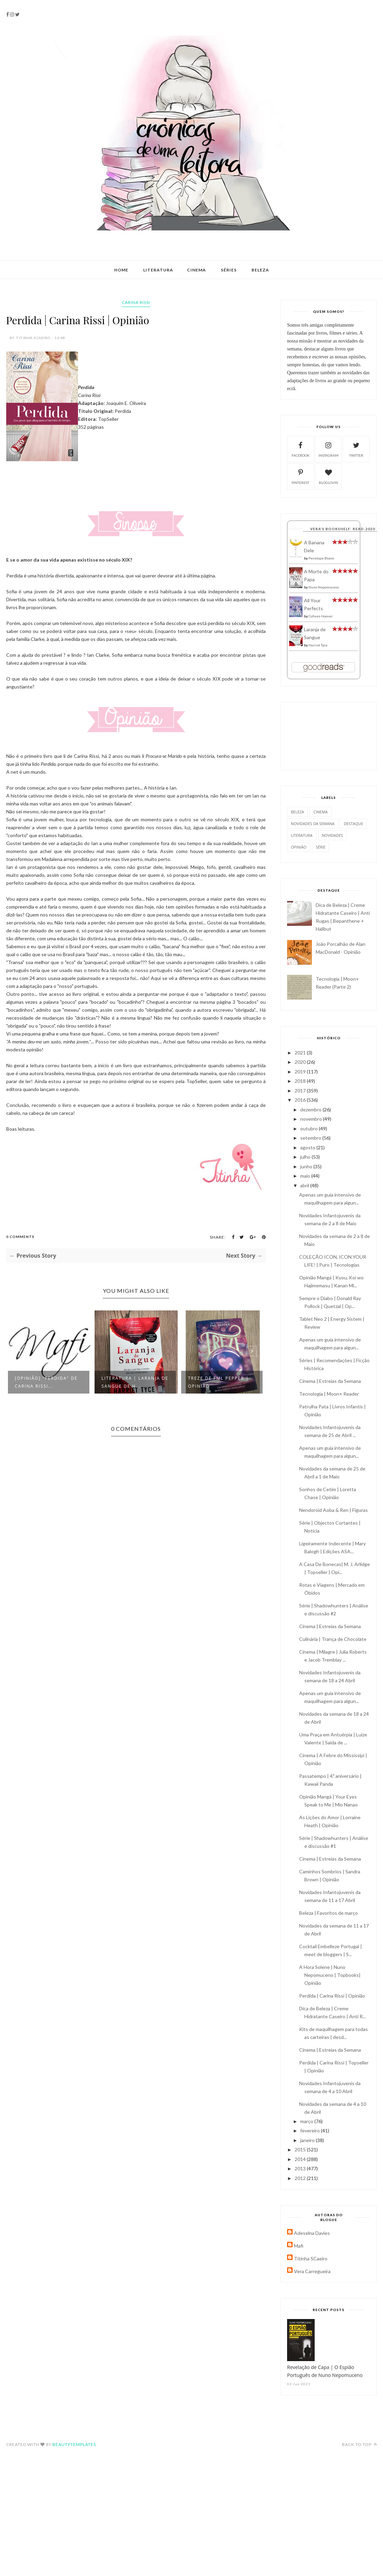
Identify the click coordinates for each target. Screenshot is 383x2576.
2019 (301, 1071)
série (320, 847)
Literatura (158, 270)
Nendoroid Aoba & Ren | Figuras (333, 1510)
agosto (308, 1147)
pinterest (300, 476)
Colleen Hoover (320, 616)
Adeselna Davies (312, 2233)
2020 (301, 1062)
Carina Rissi (136, 302)
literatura (302, 835)
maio (305, 1176)
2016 (301, 1100)
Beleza (260, 270)
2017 (301, 1090)
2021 (301, 1053)
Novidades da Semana (312, 823)
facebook (301, 448)
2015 (301, 2149)
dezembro (311, 1109)
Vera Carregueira (312, 2271)
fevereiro (310, 2130)
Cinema (196, 270)
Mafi (298, 2246)
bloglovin (328, 476)
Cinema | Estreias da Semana (330, 1381)
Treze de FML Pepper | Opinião (218, 1382)
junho (306, 1166)
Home (121, 270)
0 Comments (20, 1237)
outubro (309, 1128)
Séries (229, 270)
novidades (332, 835)
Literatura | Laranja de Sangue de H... (134, 1382)
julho (306, 1157)
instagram (328, 448)
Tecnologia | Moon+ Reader (329, 1394)
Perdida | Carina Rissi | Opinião (332, 1996)
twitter (356, 448)
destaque (353, 823)
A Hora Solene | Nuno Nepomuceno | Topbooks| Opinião (330, 1975)
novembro (311, 1119)
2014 (301, 2159)
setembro (311, 1138)
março (307, 2121)
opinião (298, 847)
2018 (301, 1081)
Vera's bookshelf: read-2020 (342, 529)
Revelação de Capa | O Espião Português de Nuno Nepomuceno (325, 2371)
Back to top (359, 2444)
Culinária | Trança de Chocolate (332, 1639)
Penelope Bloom (321, 558)
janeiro (308, 2140)
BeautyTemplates (74, 2444)
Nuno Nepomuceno (323, 587)
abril (305, 1185)
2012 (301, 2178)
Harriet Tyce (317, 645)
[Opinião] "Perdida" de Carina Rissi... (46, 1382)
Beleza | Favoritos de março (328, 1913)
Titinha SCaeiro (310, 2258)
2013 (301, 2168)
